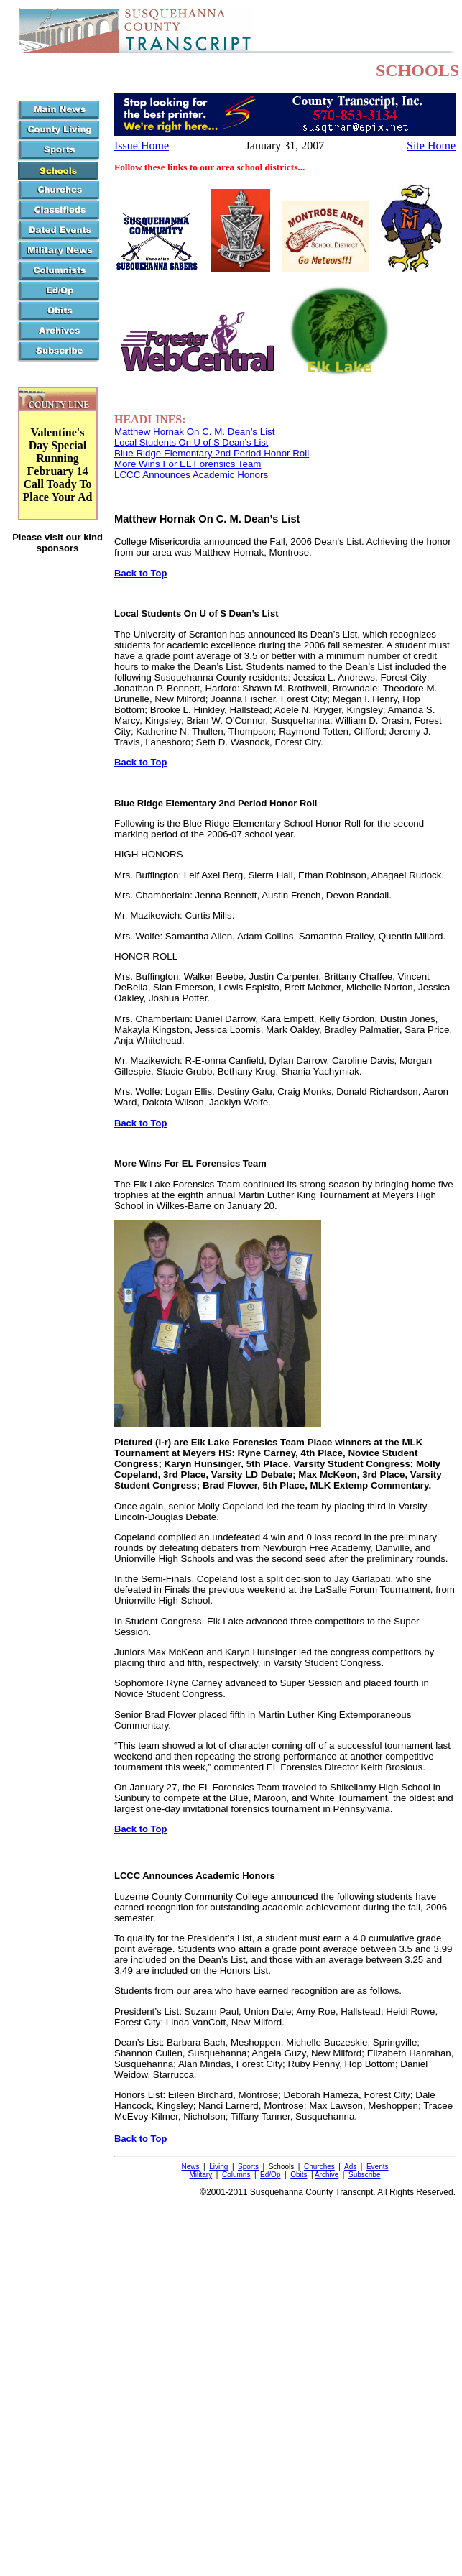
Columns (236, 2175)
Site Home (431, 145)
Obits (298, 2175)
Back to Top (140, 573)
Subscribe (364, 2175)
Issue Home (141, 145)
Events (377, 2167)
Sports (248, 2167)
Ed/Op (270, 2175)
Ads (350, 2167)
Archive (326, 2175)
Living (218, 2167)
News (190, 2167)
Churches (319, 2167)
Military (201, 2175)
